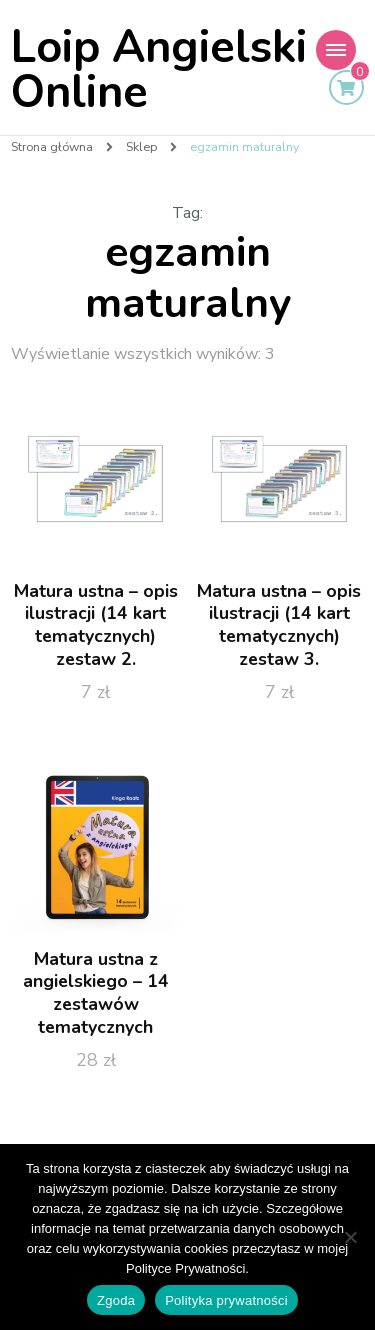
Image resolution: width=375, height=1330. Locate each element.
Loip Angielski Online (159, 70)
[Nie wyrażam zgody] (350, 1237)
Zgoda (116, 1300)
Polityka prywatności (226, 1300)
